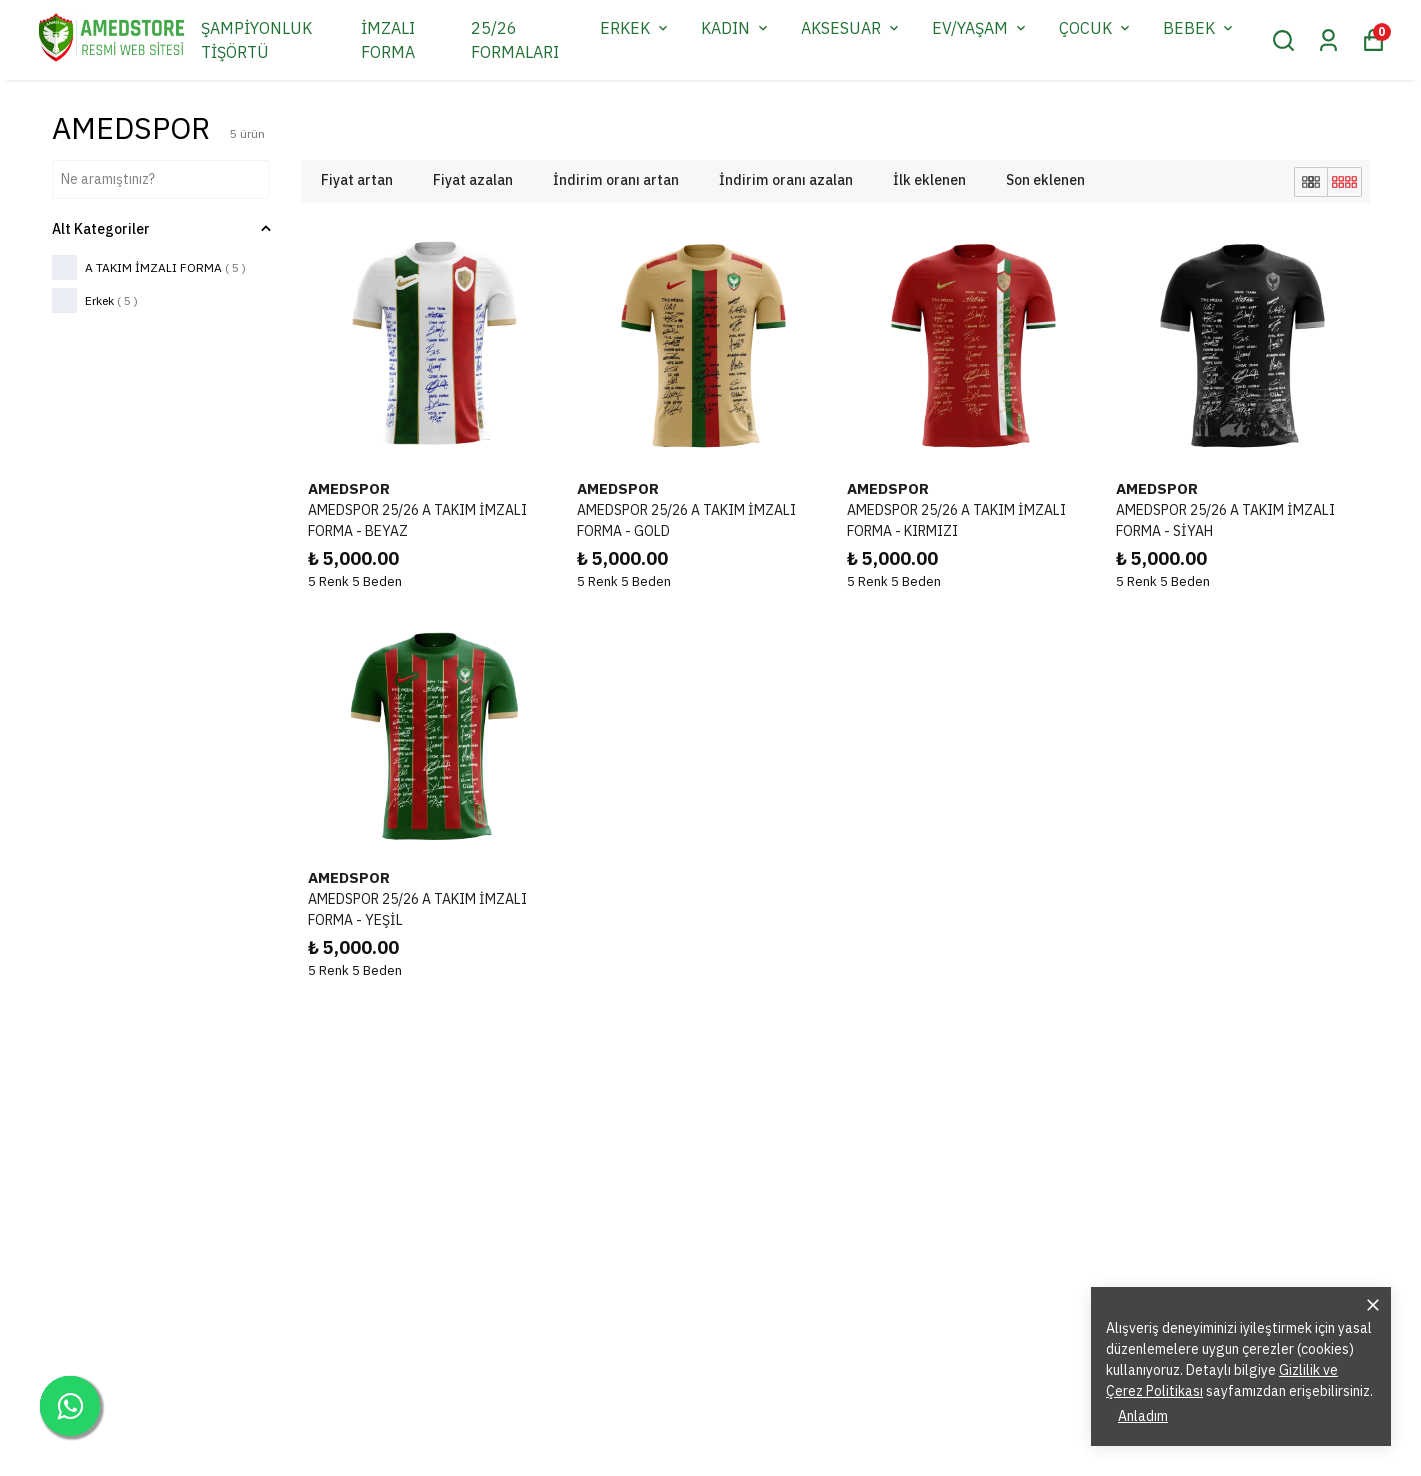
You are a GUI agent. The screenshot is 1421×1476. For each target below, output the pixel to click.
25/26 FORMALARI (515, 40)
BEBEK (1199, 28)
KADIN (736, 28)
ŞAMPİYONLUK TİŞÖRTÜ (256, 40)
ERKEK (635, 28)
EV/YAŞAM (980, 28)
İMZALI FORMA (388, 40)
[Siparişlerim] (1328, 40)
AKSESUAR (851, 28)
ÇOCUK (1096, 28)
